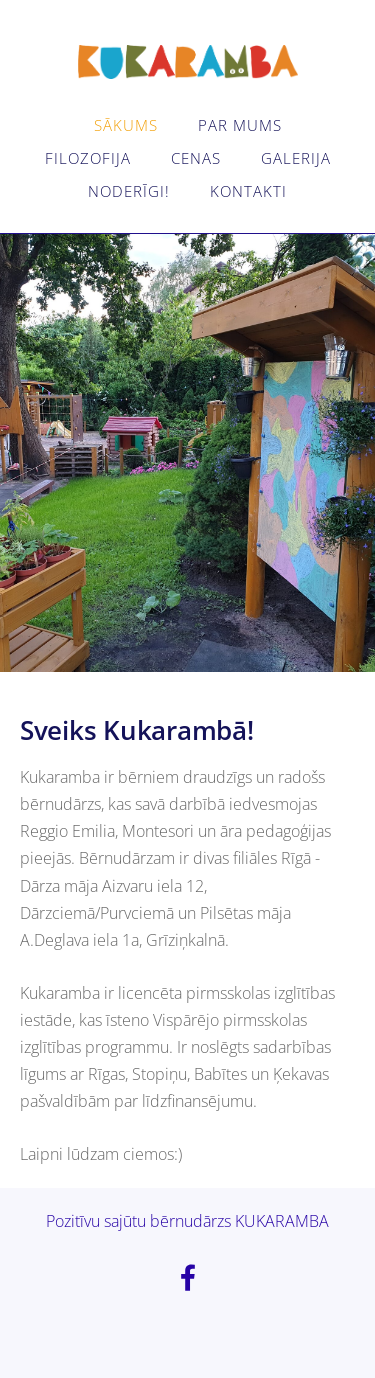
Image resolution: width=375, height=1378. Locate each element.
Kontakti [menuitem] (248, 191)
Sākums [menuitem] (126, 125)
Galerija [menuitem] (296, 158)
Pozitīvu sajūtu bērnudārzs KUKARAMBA (187, 1221)
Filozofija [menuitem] (88, 158)
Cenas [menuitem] (196, 158)
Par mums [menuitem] (240, 125)
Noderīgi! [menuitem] (129, 191)
